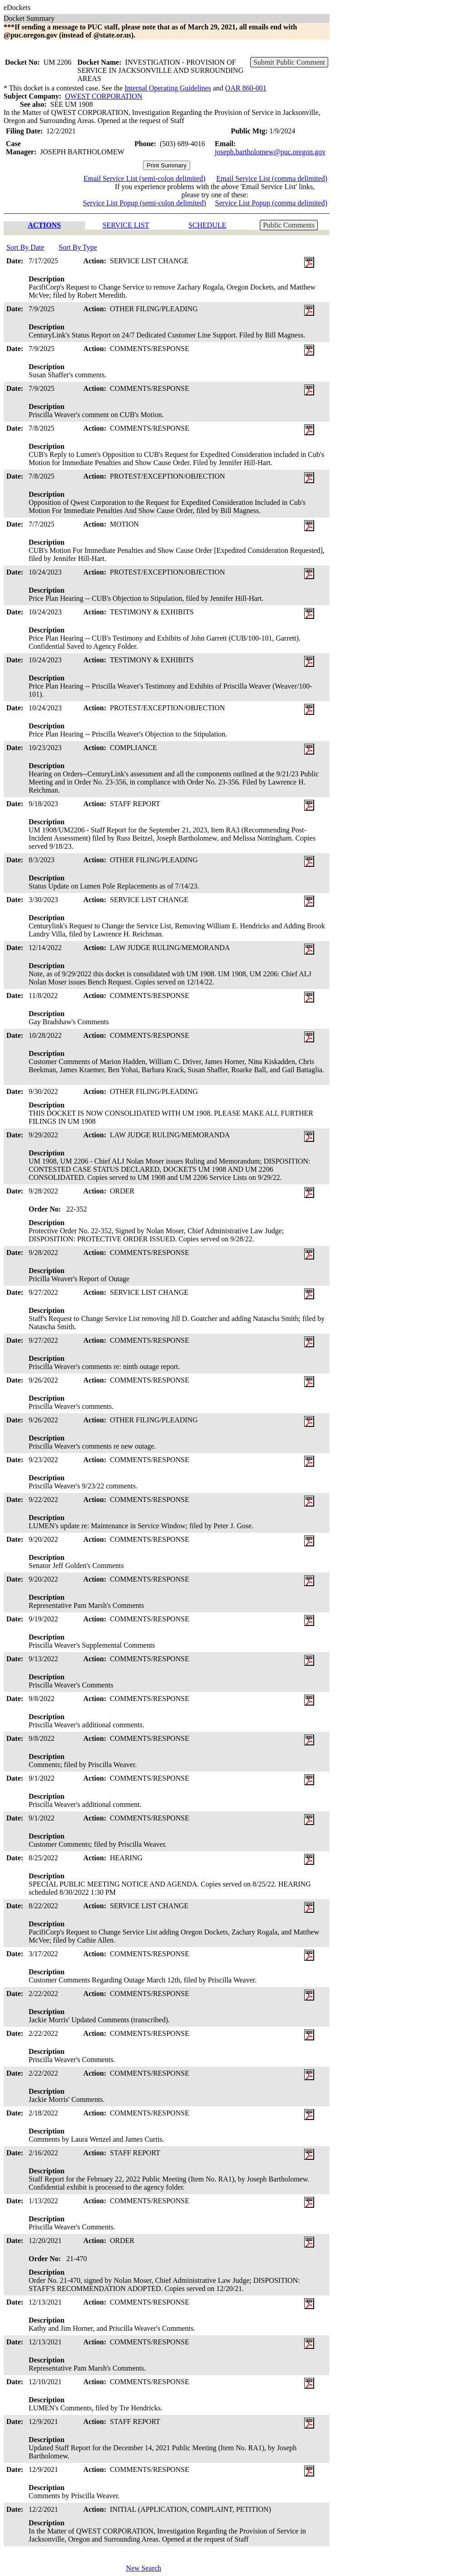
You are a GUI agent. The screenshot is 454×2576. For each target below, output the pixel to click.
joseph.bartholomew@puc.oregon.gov (270, 152)
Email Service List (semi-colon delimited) (144, 178)
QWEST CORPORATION (104, 96)
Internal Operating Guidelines (167, 88)
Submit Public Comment (289, 62)
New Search (143, 2568)
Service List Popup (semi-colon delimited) (144, 203)
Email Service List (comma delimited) (271, 178)
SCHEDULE (207, 225)
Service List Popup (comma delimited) (271, 203)
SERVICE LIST (125, 225)
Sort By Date (25, 247)
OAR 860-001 (245, 88)
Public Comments (289, 225)
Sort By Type (78, 247)
